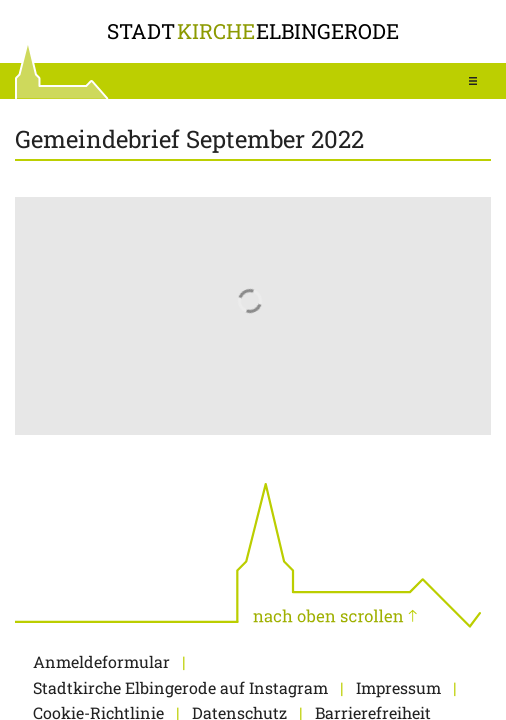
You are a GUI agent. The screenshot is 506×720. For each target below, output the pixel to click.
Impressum (398, 687)
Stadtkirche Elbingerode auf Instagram (180, 687)
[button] (473, 81)
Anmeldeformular (101, 661)
